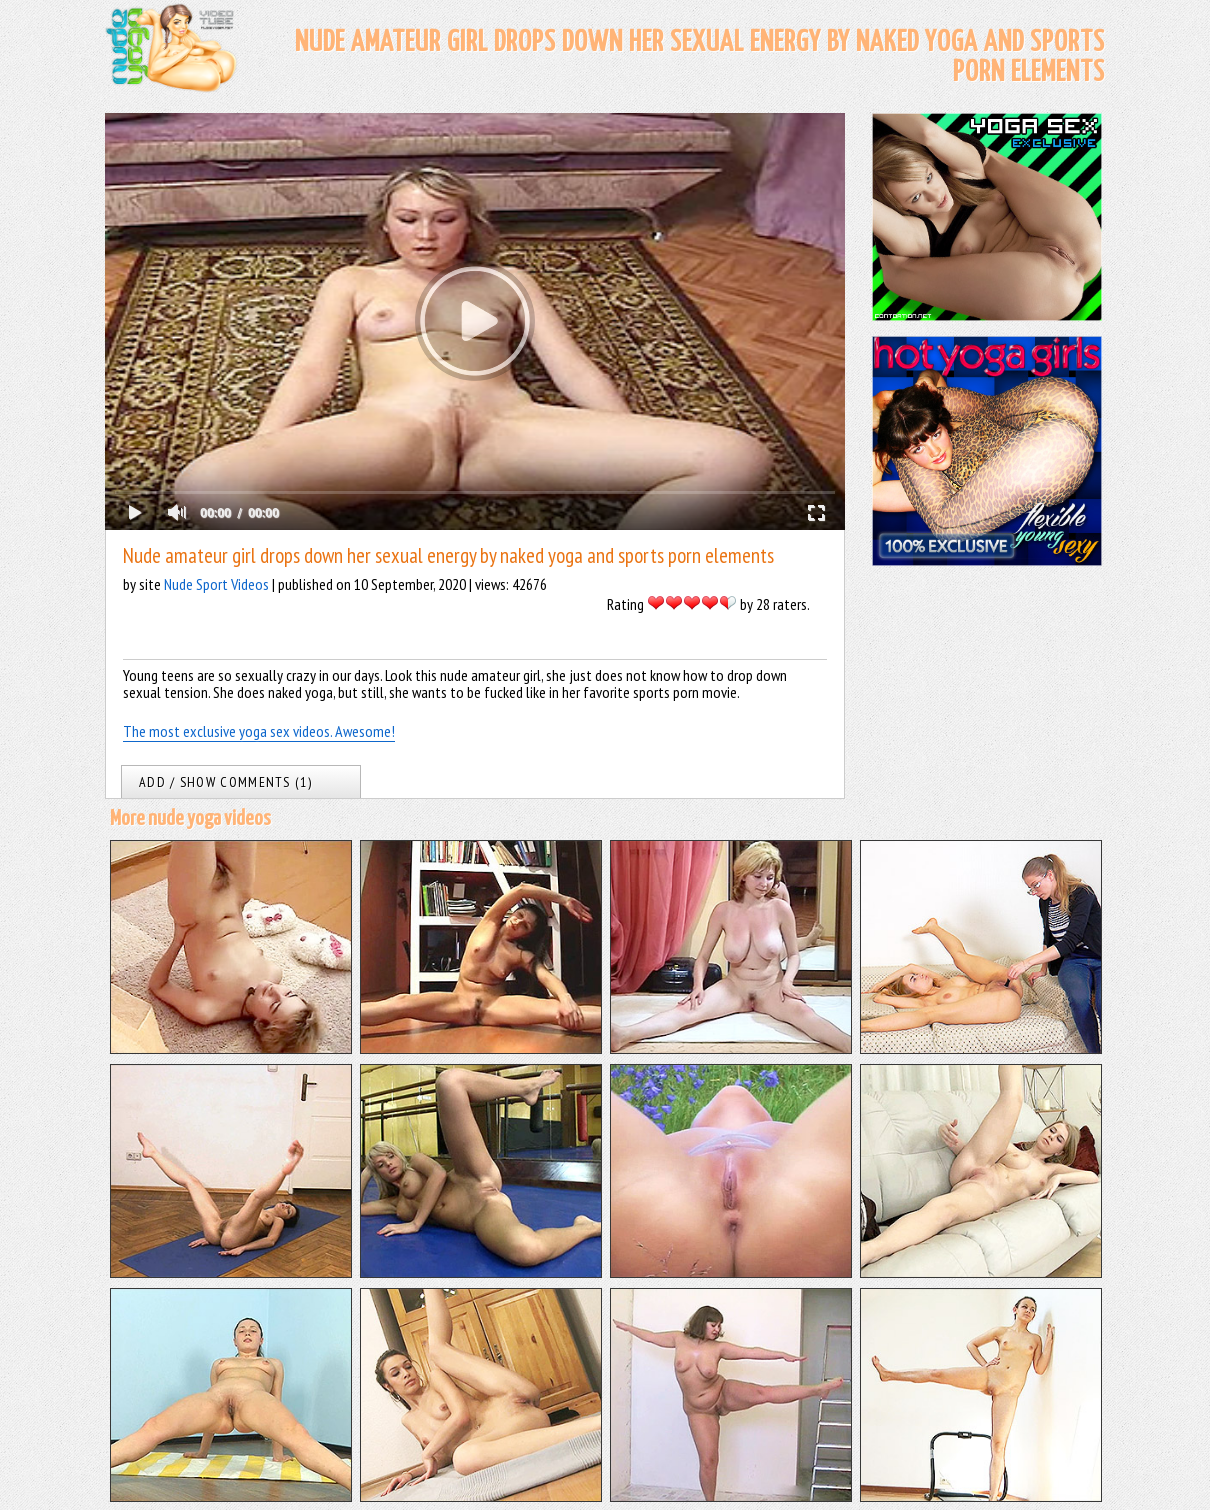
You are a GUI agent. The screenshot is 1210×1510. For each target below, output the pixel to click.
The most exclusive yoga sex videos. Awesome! (259, 731)
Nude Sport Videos (216, 584)
